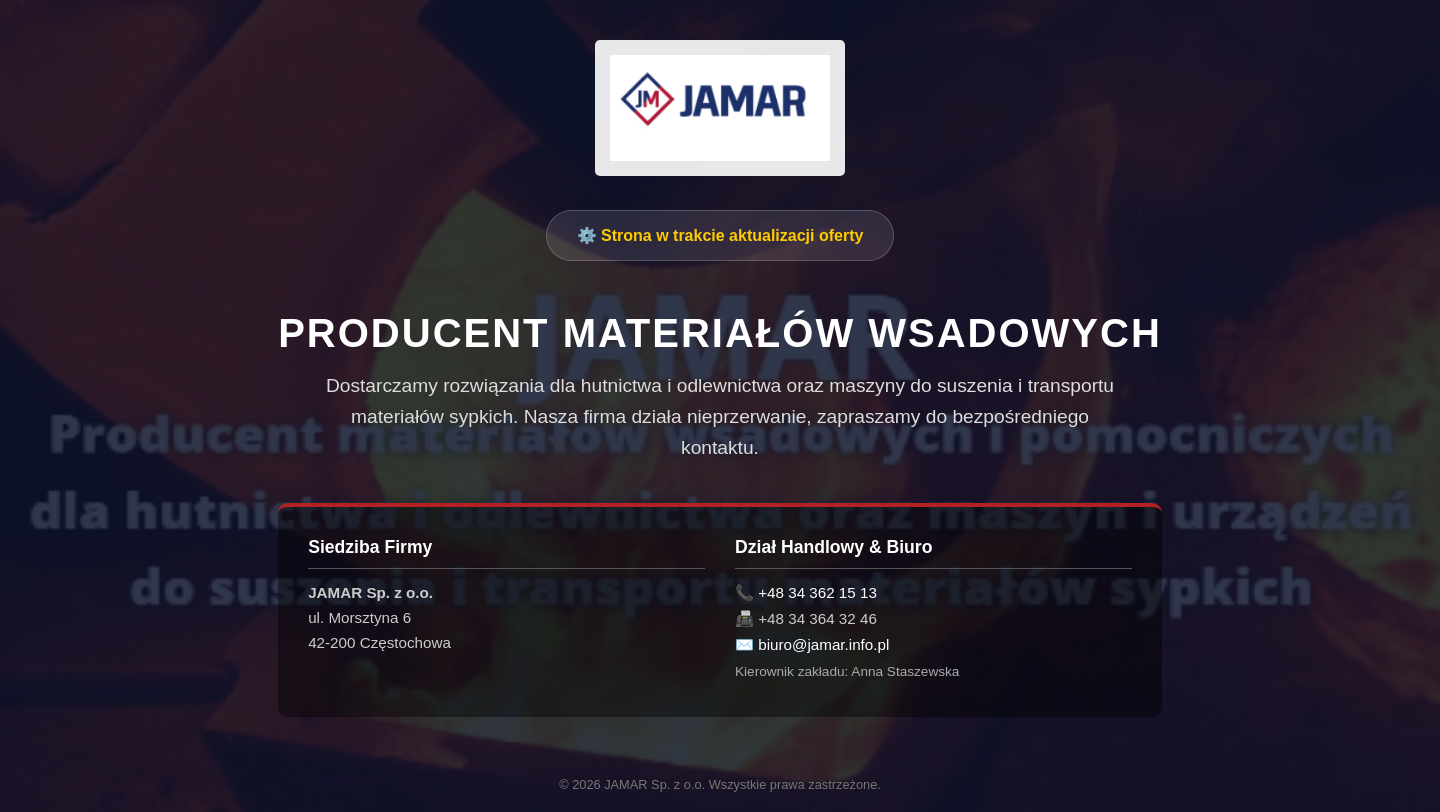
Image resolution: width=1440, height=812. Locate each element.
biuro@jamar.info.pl (823, 644)
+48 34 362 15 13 (817, 592)
